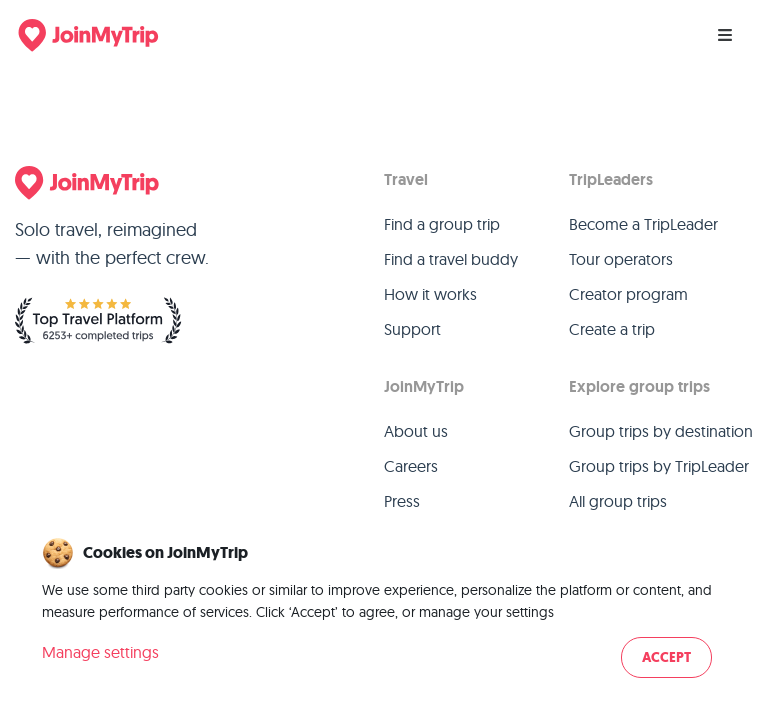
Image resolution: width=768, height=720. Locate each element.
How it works (430, 294)
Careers (411, 466)
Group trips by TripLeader (659, 466)
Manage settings (100, 652)
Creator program (628, 294)
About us (416, 431)
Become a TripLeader (643, 224)
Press (402, 501)
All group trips (618, 501)
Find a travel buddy (451, 259)
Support (412, 329)
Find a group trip (442, 224)
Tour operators (621, 259)
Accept (666, 657)
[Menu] (725, 35)
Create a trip (612, 329)
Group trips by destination (661, 431)
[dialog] (384, 609)
